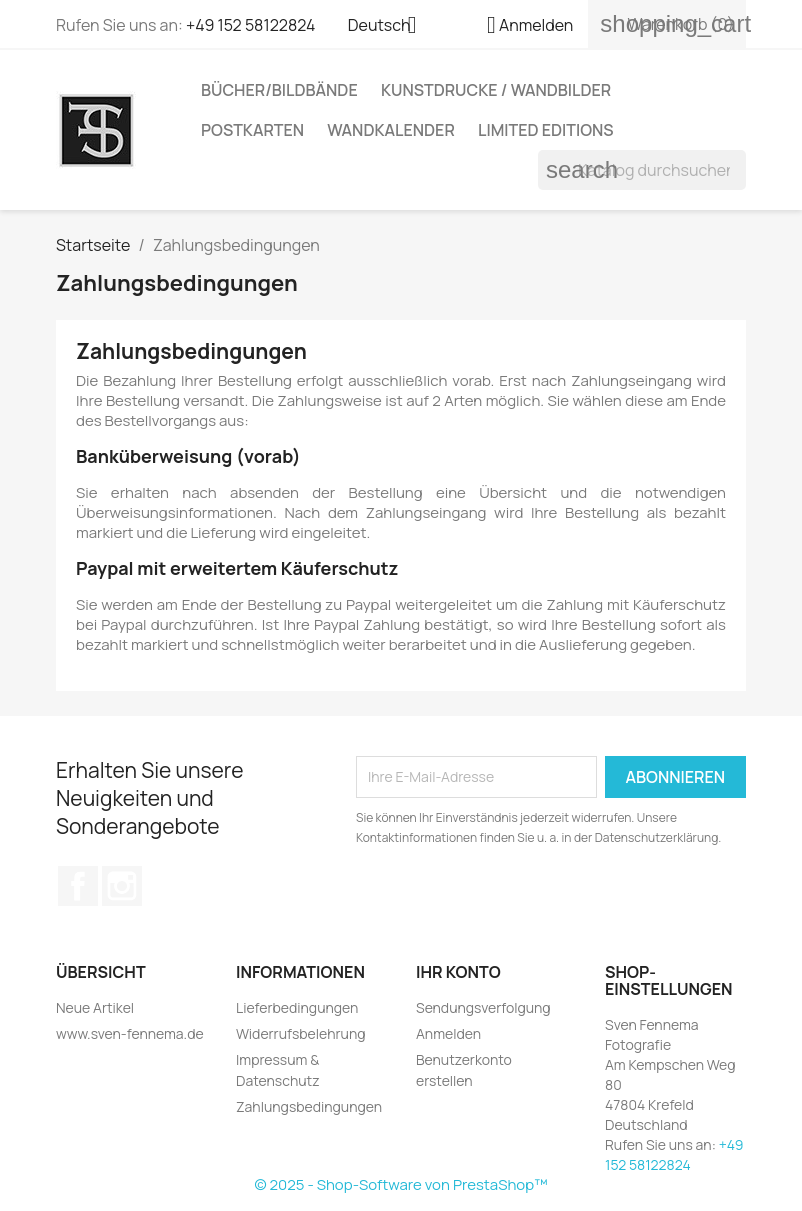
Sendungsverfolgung (483, 1007)
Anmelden (448, 1033)
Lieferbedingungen (297, 1007)
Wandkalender (391, 130)
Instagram (122, 886)
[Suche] (642, 170)
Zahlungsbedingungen (309, 1106)
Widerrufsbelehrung (301, 1033)
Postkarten (252, 130)
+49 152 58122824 (251, 25)
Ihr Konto (458, 972)
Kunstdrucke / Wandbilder (496, 90)
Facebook (78, 886)
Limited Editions (546, 130)
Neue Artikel (95, 1007)
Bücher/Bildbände (279, 90)
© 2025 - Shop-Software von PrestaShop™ (400, 1184)
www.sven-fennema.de (130, 1033)
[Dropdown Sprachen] (390, 27)
